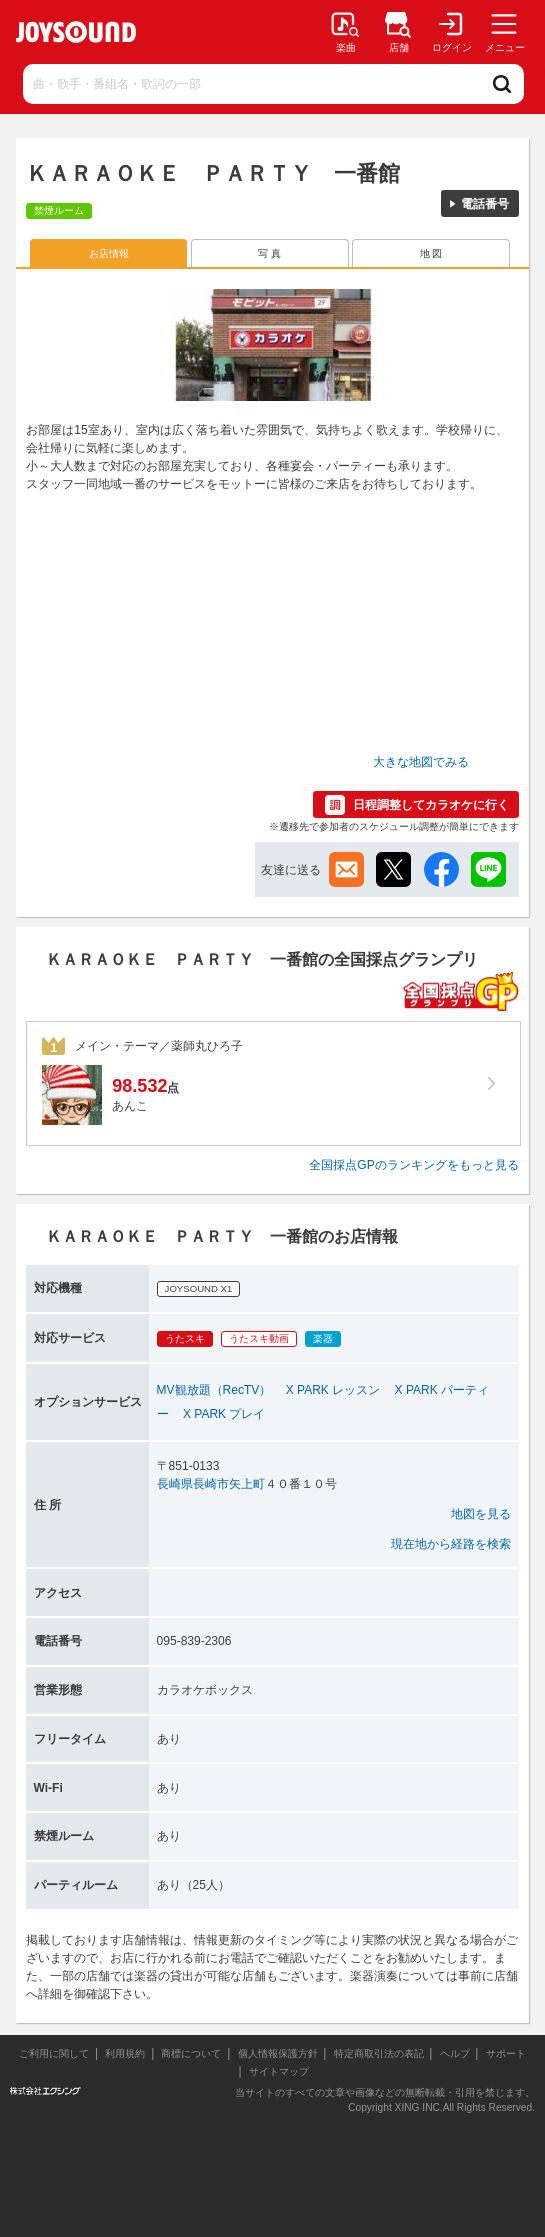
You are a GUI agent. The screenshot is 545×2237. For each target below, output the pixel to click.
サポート (506, 2053)
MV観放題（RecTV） (214, 1390)
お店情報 (109, 253)
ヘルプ (455, 2053)
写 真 (269, 253)
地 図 (431, 253)
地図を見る (481, 1514)
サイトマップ (279, 2071)
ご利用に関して (54, 2053)
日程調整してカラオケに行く (431, 805)
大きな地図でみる (421, 762)
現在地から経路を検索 (451, 1544)
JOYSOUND (76, 32)
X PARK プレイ (224, 1414)
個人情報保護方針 (278, 2053)
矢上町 (247, 1484)
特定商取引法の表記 (379, 2053)
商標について (191, 2053)
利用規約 (125, 2053)
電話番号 (485, 204)
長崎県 (175, 1484)
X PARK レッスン (333, 1390)
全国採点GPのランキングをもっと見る (413, 1165)
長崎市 (211, 1484)
